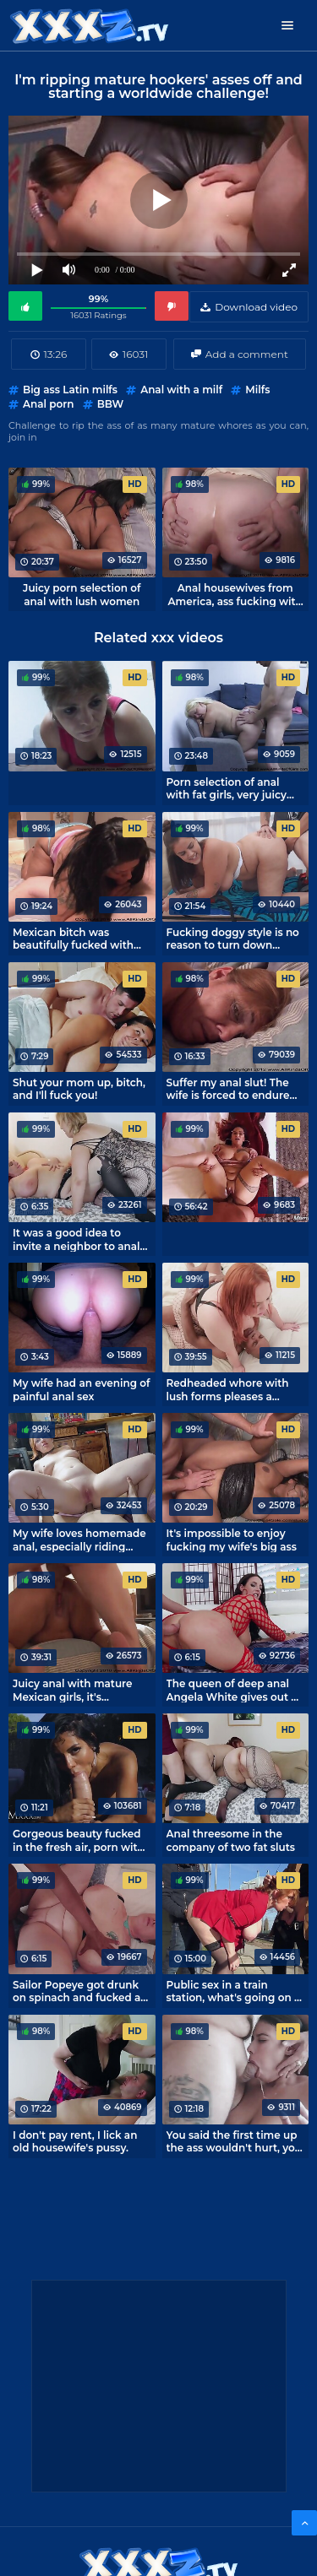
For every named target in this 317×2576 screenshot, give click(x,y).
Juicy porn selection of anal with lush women (81, 594)
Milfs (257, 389)
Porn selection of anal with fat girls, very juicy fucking (227, 788)
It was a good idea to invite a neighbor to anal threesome (76, 1239)
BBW (110, 404)
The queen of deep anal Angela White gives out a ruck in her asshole (232, 1689)
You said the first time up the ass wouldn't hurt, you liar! (235, 2141)
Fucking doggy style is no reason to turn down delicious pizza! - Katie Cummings (233, 938)
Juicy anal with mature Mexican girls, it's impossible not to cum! (73, 1689)
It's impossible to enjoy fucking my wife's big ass (232, 1539)
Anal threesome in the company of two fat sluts (231, 1840)
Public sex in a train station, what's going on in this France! (235, 1991)
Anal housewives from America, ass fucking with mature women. (235, 594)
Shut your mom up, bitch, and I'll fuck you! (79, 1088)
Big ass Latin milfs (70, 389)
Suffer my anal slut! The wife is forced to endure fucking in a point (228, 1088)
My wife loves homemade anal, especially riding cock (79, 1539)
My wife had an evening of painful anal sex (81, 1389)
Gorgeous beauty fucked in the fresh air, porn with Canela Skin (79, 1840)
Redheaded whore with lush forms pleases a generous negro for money (228, 1389)
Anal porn (48, 404)
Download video (256, 306)
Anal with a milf (181, 389)
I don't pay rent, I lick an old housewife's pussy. (75, 2141)
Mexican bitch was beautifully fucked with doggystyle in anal (73, 938)
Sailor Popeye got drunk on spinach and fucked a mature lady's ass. (76, 1991)
